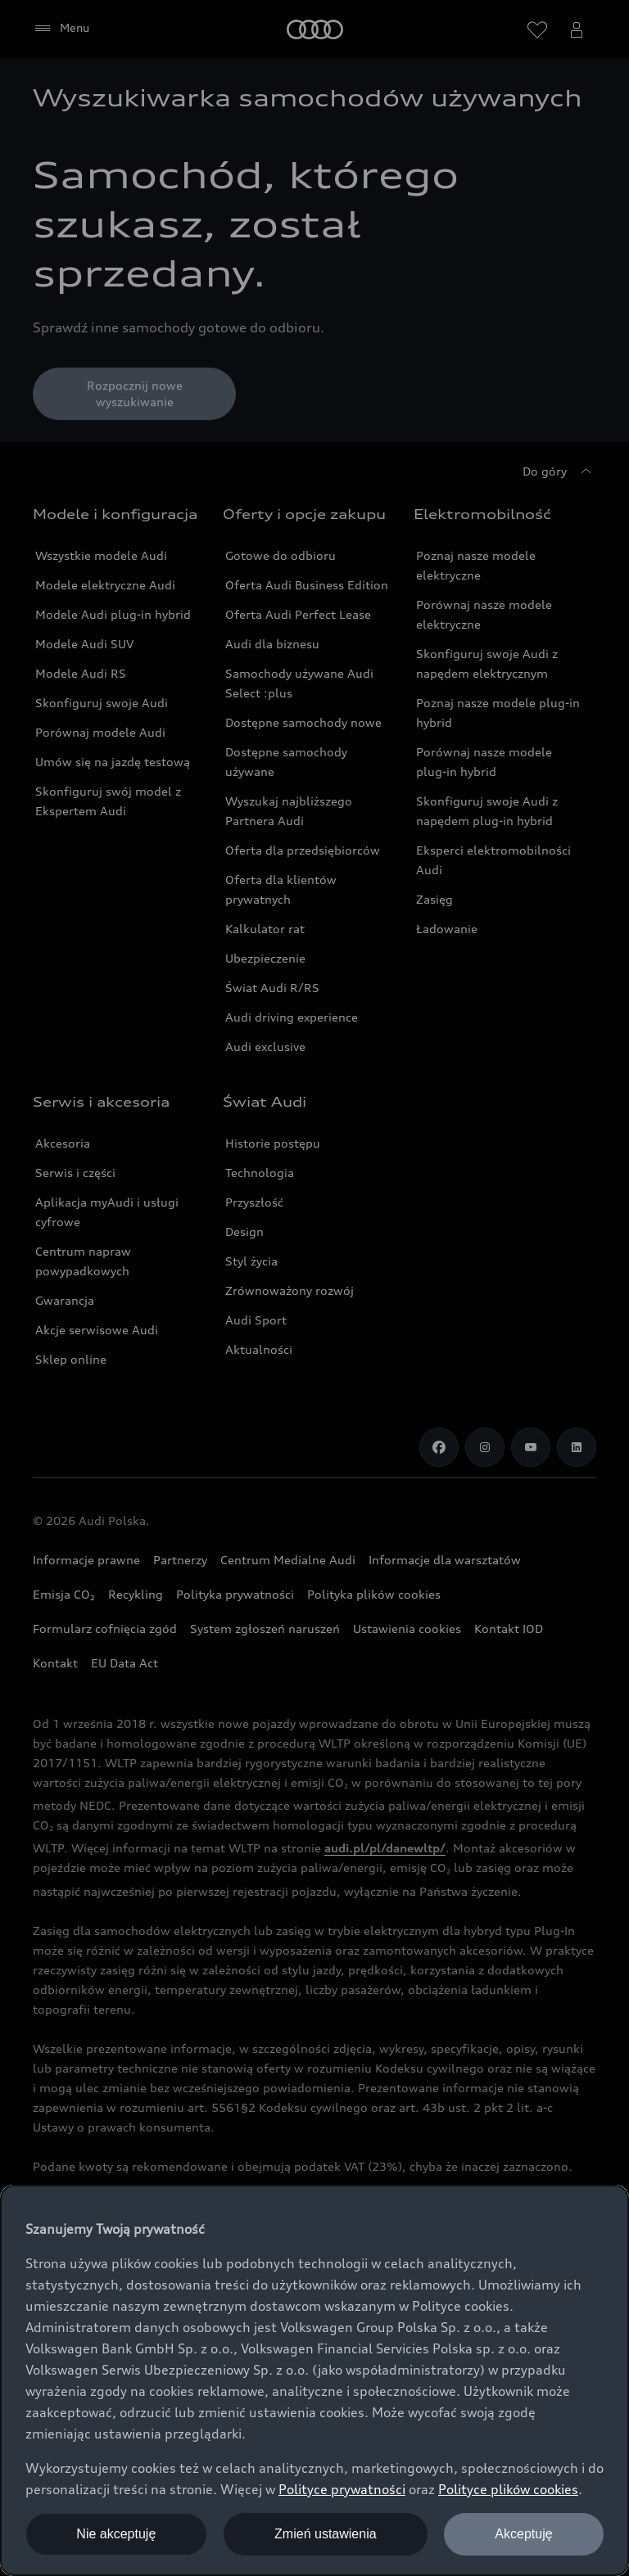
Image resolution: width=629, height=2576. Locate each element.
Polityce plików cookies (508, 2489)
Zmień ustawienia (325, 2534)
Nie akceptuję (116, 2534)
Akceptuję (523, 2534)
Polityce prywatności (341, 2489)
